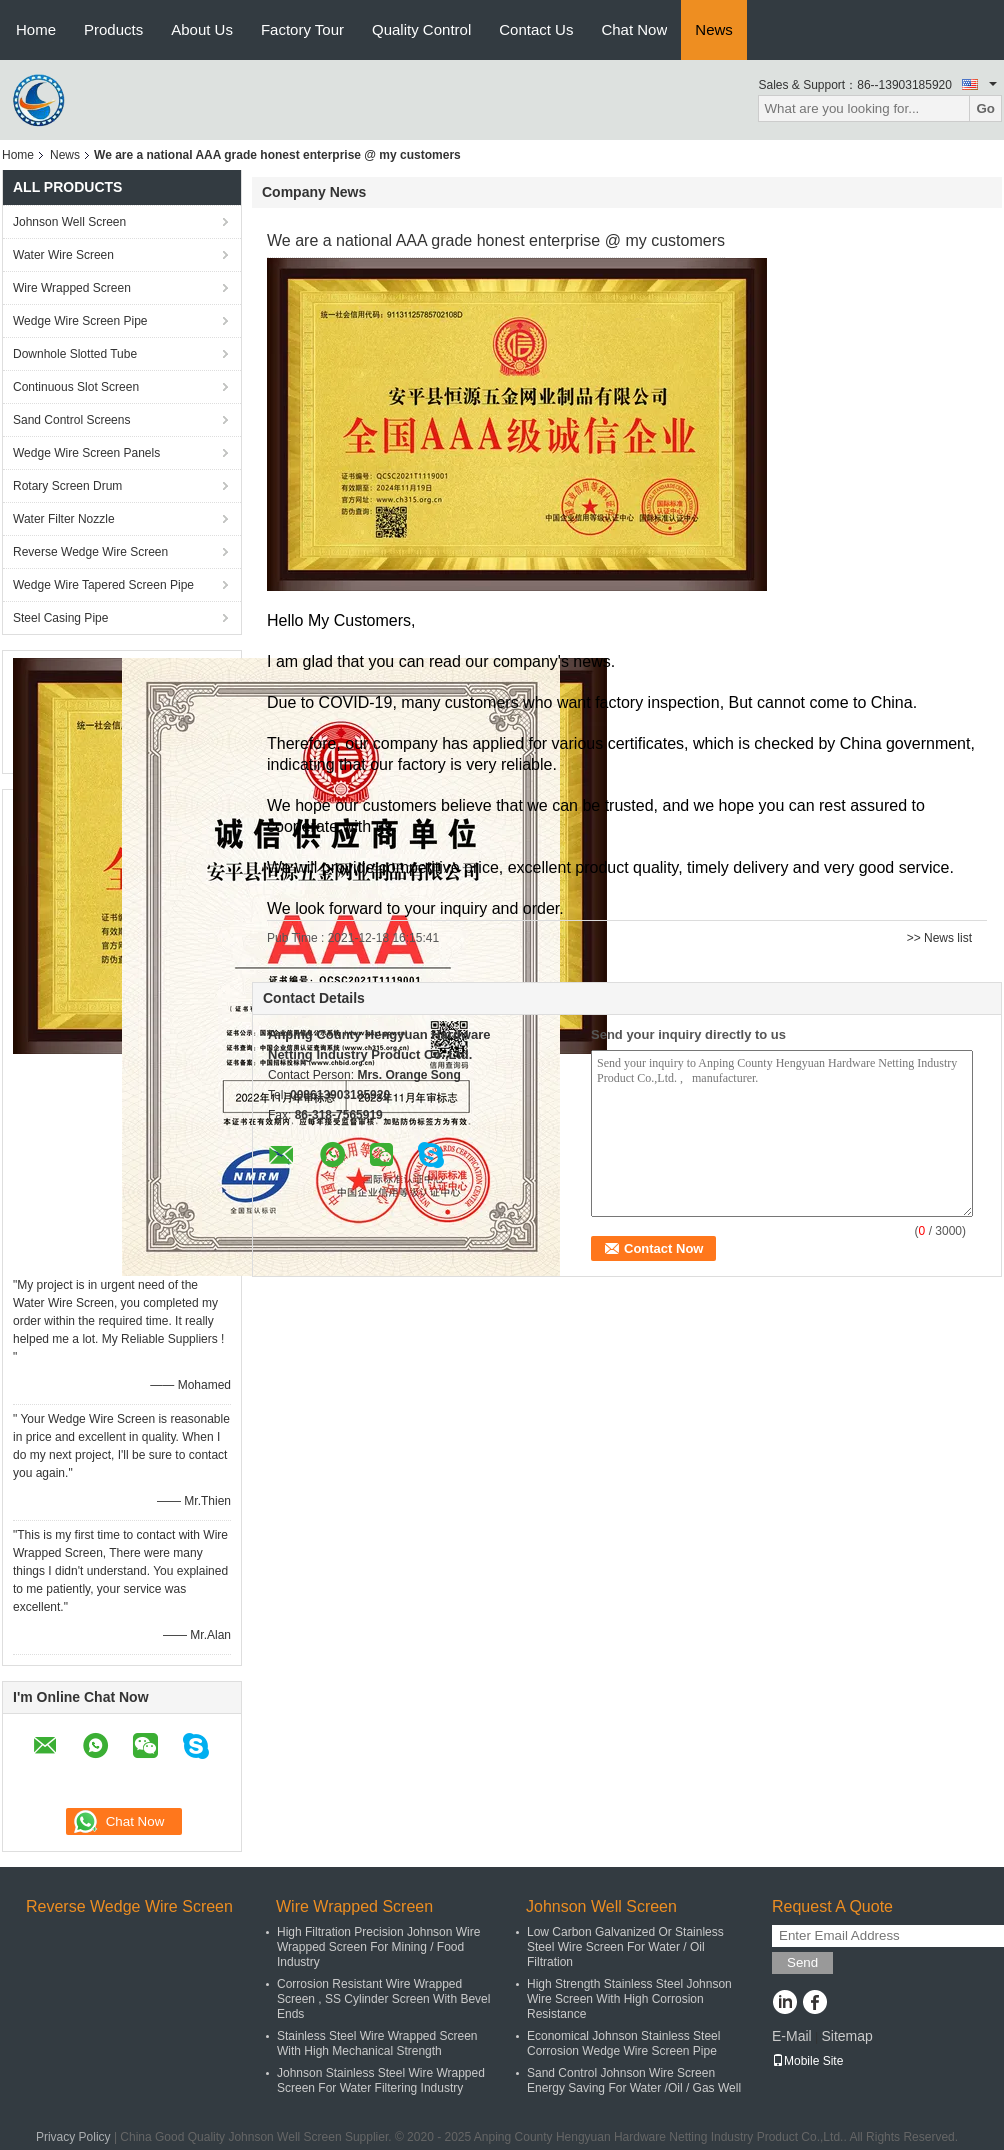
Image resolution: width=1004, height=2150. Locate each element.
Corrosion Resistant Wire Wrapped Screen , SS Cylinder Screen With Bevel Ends (383, 1999)
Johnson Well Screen (69, 222)
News (714, 29)
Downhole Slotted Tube (75, 354)
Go (985, 108)
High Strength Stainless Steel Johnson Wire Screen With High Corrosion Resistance (629, 1999)
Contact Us (536, 29)
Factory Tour (302, 29)
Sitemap (846, 2036)
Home (36, 29)
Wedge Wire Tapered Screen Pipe (103, 585)
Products (113, 29)
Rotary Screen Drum (67, 486)
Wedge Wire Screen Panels (86, 453)
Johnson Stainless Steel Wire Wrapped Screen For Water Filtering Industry (381, 2080)
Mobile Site (807, 2061)
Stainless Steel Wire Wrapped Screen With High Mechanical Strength (377, 2043)
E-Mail (792, 2036)
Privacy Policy (73, 2137)
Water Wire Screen (63, 255)
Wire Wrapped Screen (72, 288)
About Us (202, 29)
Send (802, 1962)
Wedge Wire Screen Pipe (80, 321)
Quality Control (421, 29)
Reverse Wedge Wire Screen (90, 552)
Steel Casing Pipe (60, 618)
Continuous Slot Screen (76, 387)
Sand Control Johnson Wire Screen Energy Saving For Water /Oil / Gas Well (634, 2080)
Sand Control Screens (71, 420)
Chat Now (634, 29)
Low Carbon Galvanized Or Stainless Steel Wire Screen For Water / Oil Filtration (625, 1947)
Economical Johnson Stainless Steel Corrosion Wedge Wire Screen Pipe (623, 2043)
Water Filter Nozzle (64, 519)
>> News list (939, 938)
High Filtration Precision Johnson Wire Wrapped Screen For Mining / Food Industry (378, 1947)
